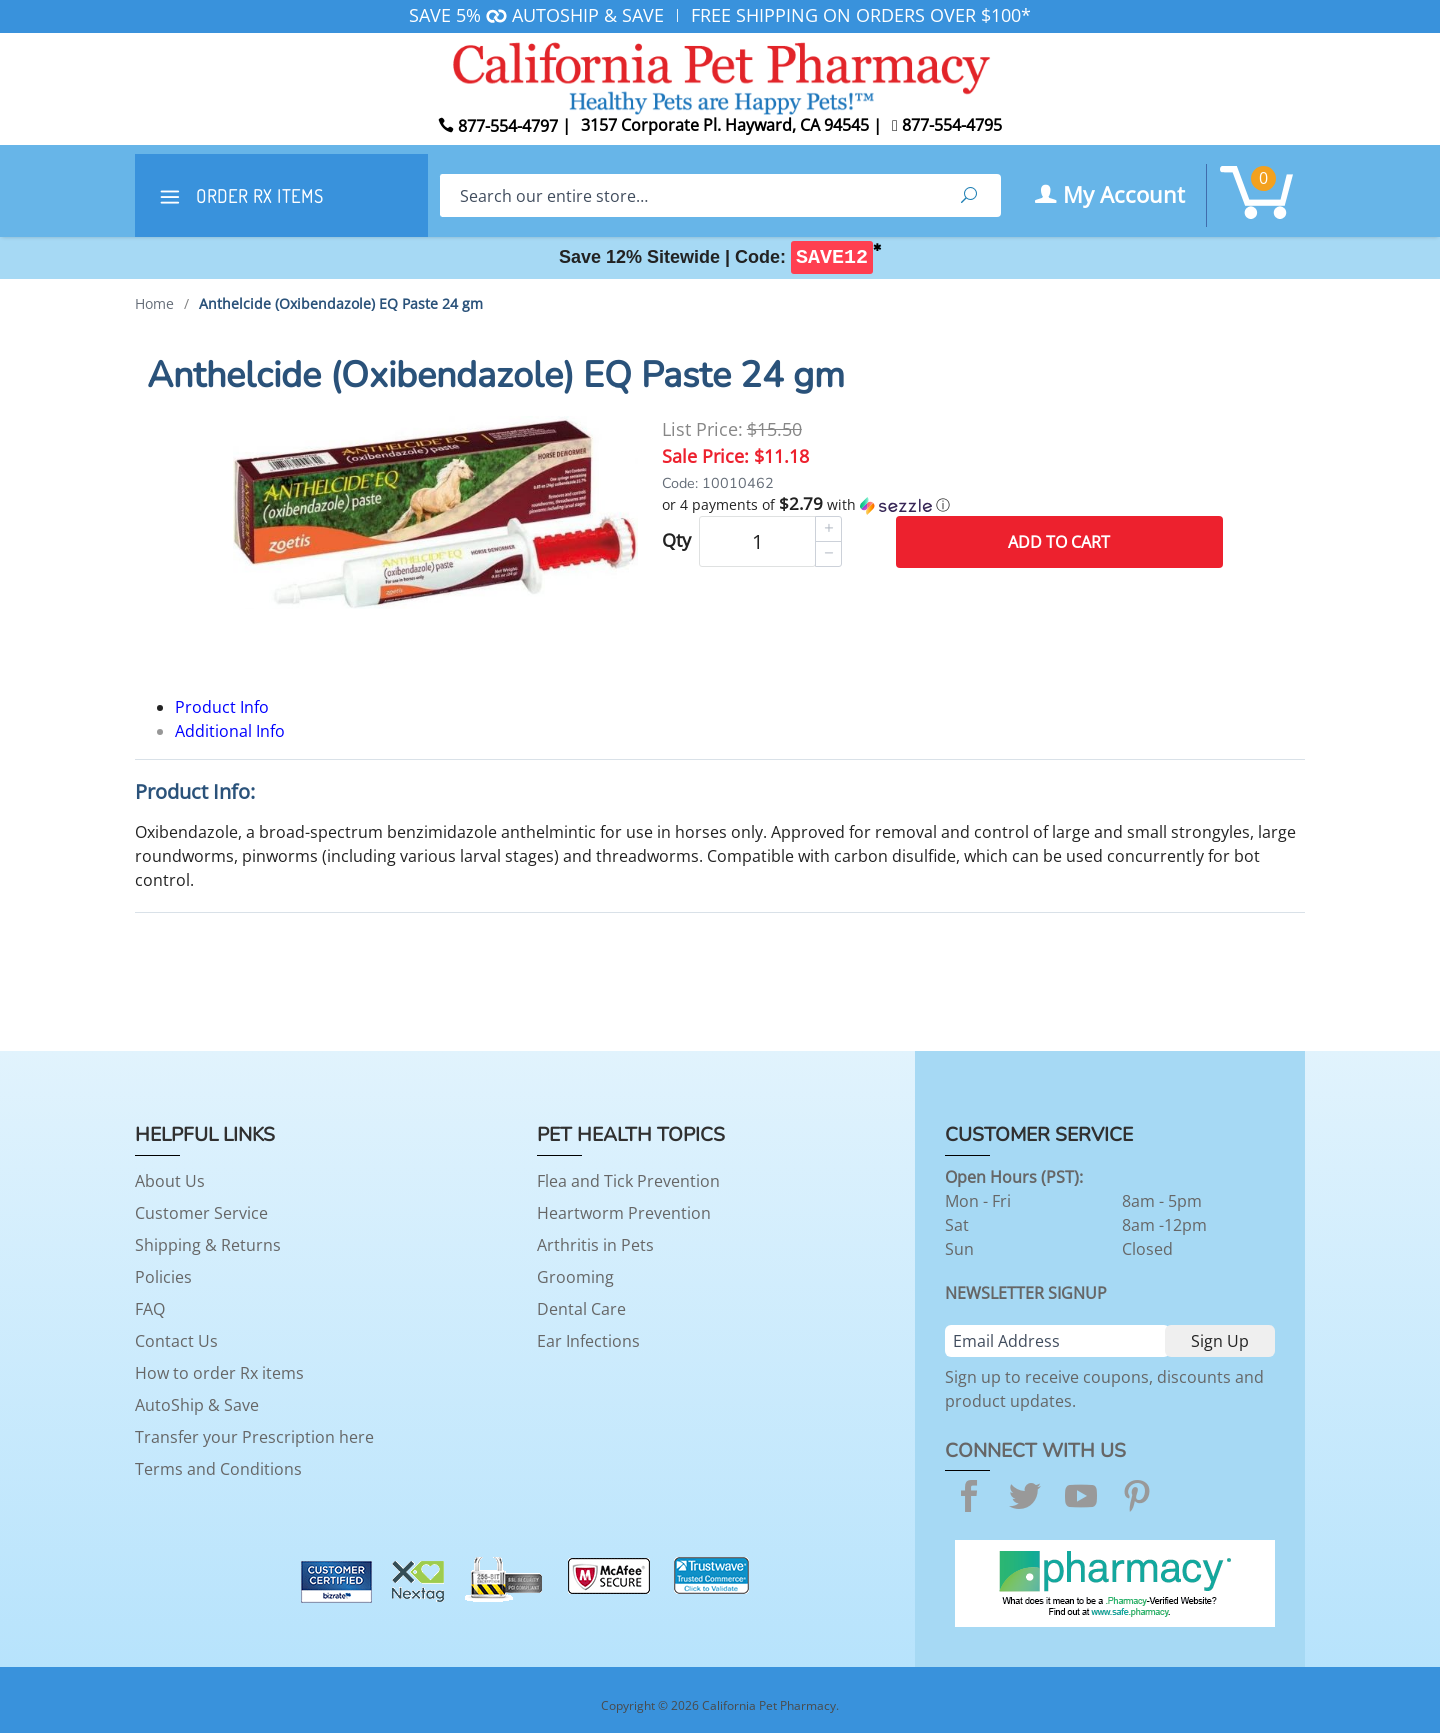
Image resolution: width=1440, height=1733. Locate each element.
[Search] (688, 195)
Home (154, 303)
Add (1059, 542)
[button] (942, 505)
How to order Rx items (219, 1373)
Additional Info (230, 731)
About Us (170, 1181)
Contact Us (176, 1341)
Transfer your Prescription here (254, 1437)
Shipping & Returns (208, 1245)
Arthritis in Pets (595, 1245)
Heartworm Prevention (624, 1213)
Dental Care (581, 1309)
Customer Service (201, 1213)
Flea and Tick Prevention (628, 1181)
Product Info (222, 707)
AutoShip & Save (197, 1405)
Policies (163, 1277)
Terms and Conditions (218, 1469)
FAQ (150, 1309)
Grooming (575, 1277)
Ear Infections (588, 1341)
